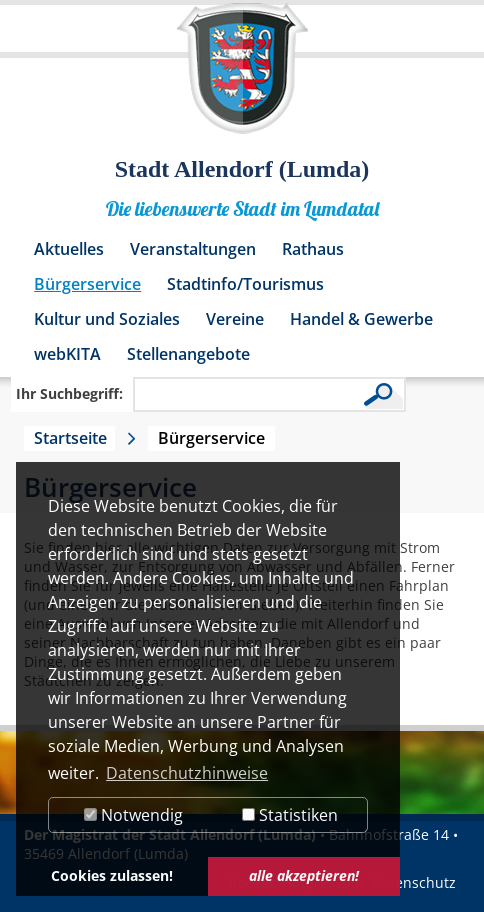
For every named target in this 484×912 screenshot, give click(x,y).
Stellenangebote (188, 354)
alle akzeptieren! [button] (304, 875)
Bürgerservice (87, 284)
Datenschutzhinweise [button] (187, 773)
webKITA (67, 354)
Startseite (70, 438)
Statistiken (290, 815)
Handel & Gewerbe (361, 319)
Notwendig (133, 815)
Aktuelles (69, 249)
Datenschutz (414, 882)
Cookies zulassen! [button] (112, 875)
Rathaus (313, 249)
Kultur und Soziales (107, 319)
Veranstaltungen (193, 249)
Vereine (235, 319)
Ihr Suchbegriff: (69, 393)
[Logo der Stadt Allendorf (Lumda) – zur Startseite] (242, 78)
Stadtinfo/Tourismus (245, 284)
